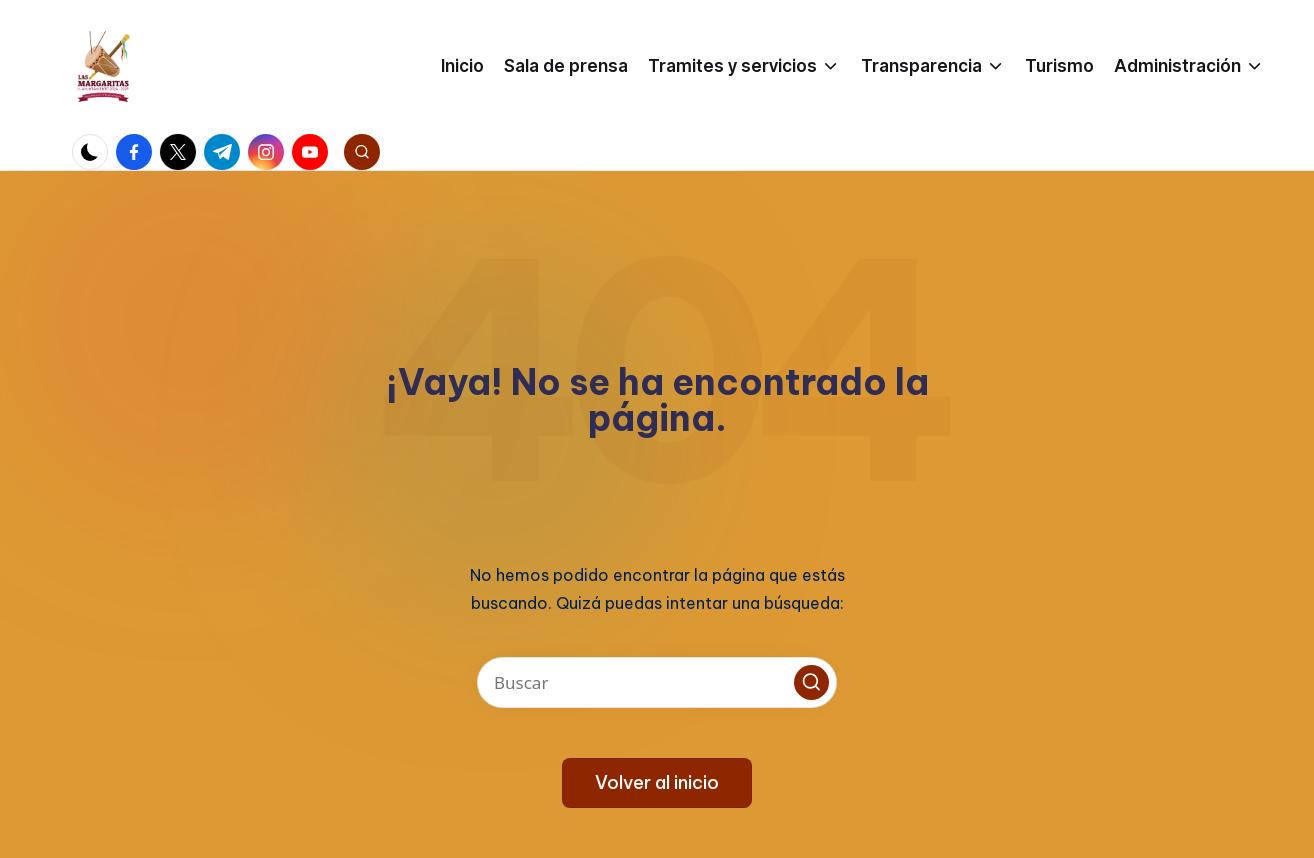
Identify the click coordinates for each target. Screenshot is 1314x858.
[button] (811, 682)
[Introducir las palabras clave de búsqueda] (657, 682)
